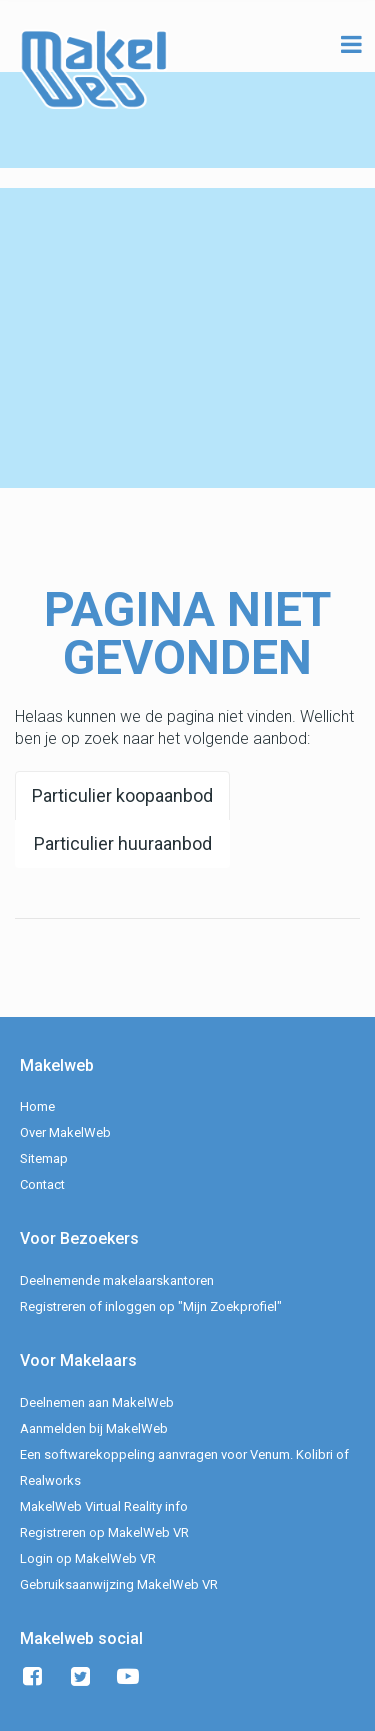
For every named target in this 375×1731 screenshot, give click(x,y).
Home (37, 1106)
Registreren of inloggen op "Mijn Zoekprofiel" (151, 1306)
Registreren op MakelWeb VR (104, 1532)
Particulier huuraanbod (123, 843)
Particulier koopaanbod (122, 795)
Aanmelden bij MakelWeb (94, 1428)
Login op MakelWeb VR (88, 1558)
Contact (42, 1184)
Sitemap (44, 1158)
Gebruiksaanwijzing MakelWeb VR (119, 1584)
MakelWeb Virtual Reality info (104, 1506)
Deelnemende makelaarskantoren (117, 1280)
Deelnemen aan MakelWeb (97, 1402)
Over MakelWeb (65, 1132)
